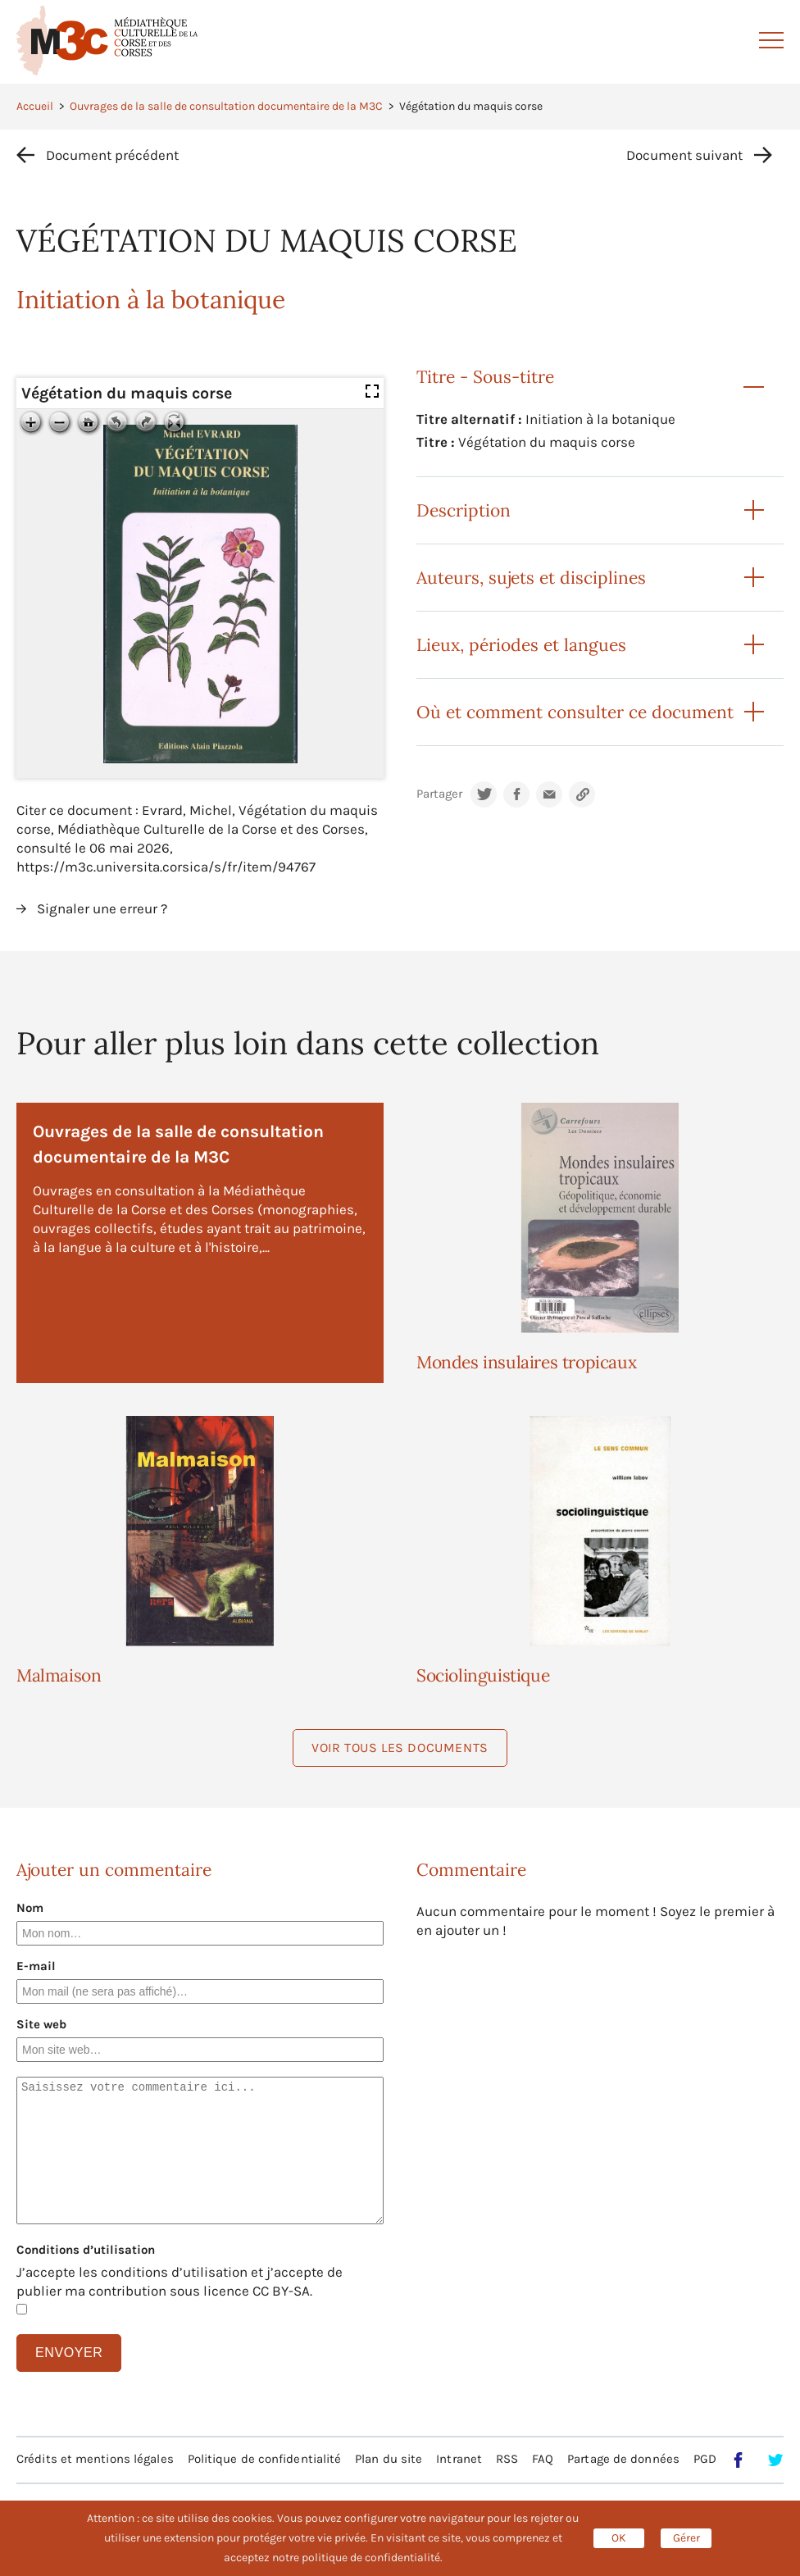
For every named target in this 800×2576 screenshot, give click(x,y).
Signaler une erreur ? (102, 908)
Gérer (686, 2538)
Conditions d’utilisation (85, 2249)
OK (618, 2538)
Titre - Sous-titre (485, 377)
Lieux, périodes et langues (521, 645)
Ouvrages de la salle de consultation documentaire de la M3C (226, 106)
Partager (439, 794)
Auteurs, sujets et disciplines (531, 578)
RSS (507, 2458)
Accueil (34, 106)
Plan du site (388, 2458)
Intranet (459, 2458)
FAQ (542, 2458)
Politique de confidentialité (265, 2458)
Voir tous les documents (400, 1747)
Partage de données (623, 2458)
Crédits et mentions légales (95, 2458)
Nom (29, 1907)
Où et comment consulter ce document (575, 712)
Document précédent (112, 155)
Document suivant (684, 155)
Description (463, 510)
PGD (704, 2458)
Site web (41, 2024)
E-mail (36, 1966)
